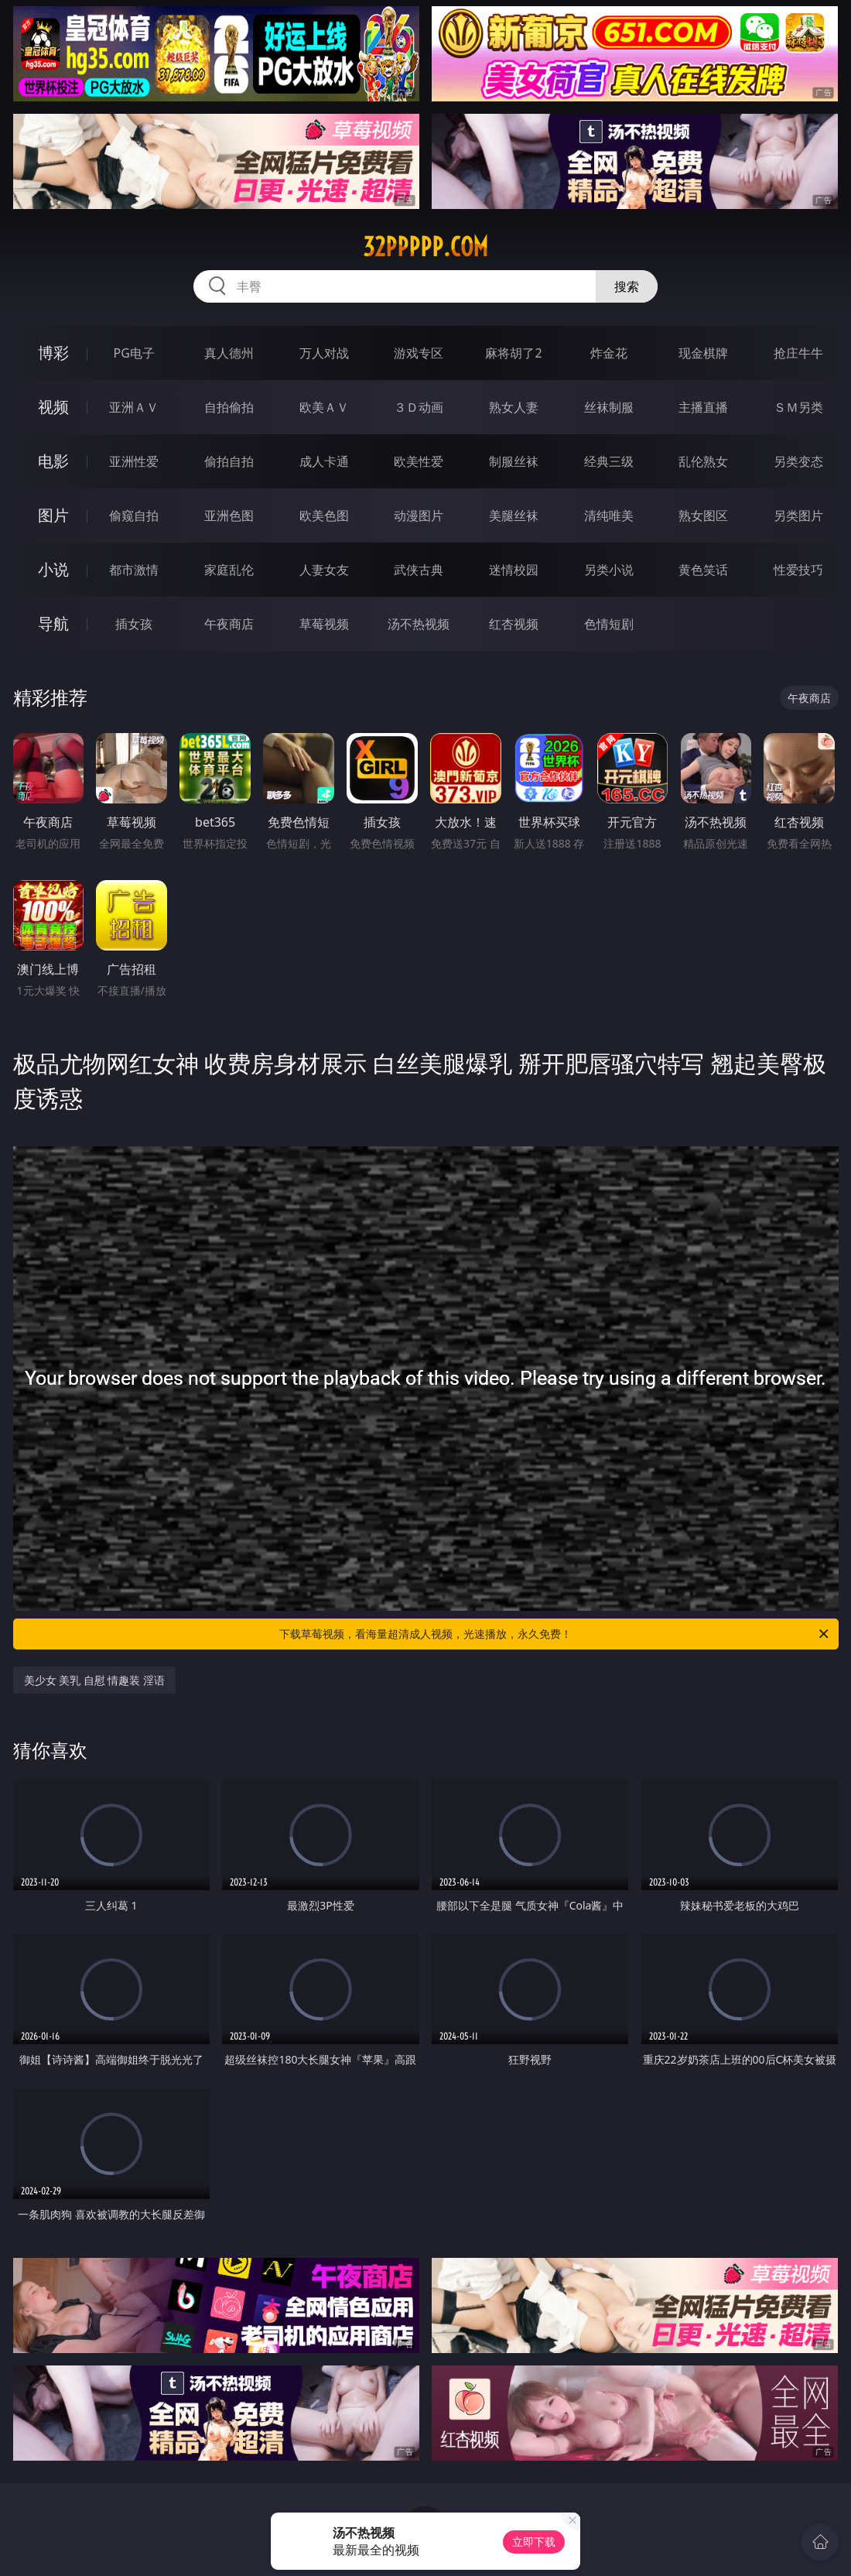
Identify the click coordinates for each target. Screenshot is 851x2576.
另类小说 (609, 569)
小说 (53, 569)
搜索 (626, 286)
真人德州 (229, 352)
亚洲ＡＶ (134, 407)
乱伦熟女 (703, 461)
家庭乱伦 (229, 569)
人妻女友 (324, 569)
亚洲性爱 (134, 461)
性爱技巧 (798, 569)
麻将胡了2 (513, 352)
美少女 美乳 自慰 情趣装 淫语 (95, 1680)
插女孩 (133, 623)
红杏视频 (513, 623)
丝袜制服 (609, 407)
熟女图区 (703, 515)
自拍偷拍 (229, 407)
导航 (53, 623)
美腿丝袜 (513, 515)
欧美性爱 (418, 461)
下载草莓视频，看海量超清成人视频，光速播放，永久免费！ (555, 1634)
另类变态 (798, 461)
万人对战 (324, 352)
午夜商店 (229, 623)
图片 (53, 515)
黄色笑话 (703, 569)
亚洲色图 (229, 515)
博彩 (53, 352)
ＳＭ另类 (798, 407)
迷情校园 (513, 569)
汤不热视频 (418, 623)
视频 (53, 406)
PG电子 (134, 352)
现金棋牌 (703, 352)
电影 (53, 460)
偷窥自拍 (134, 515)
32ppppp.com (425, 246)
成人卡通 (324, 461)
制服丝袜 (513, 461)
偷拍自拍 (229, 461)
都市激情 (134, 569)
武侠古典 (418, 569)
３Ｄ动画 (418, 407)
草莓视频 (324, 623)
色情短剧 (609, 623)
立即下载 (533, 2541)
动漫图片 (418, 515)
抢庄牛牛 (798, 352)
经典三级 (609, 461)
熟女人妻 (513, 407)
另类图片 (798, 515)
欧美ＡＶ (324, 407)
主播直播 (703, 407)
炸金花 (608, 352)
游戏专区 (418, 352)
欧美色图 (324, 515)
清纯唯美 (609, 515)
